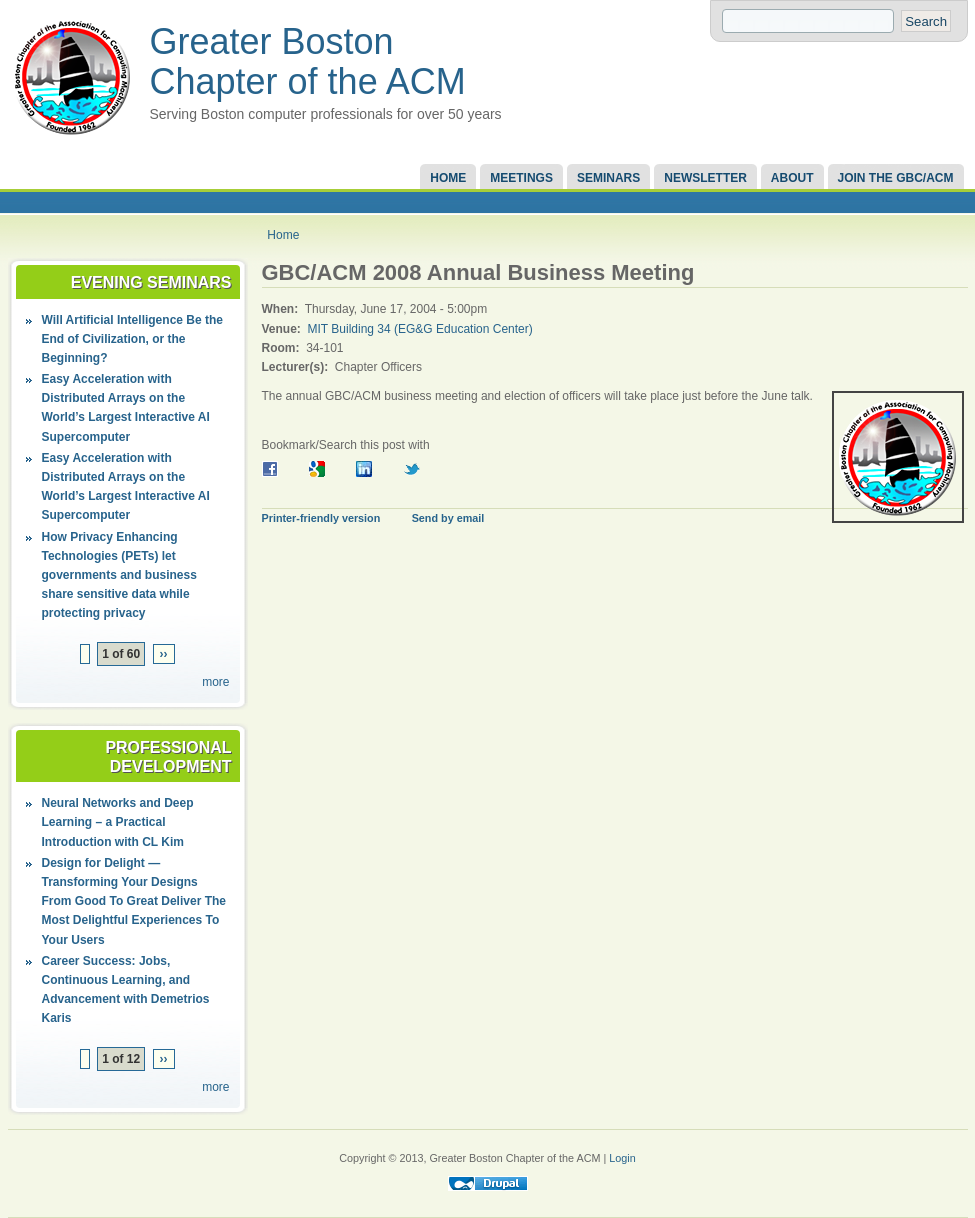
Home (448, 178)
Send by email (448, 518)
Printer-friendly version (321, 518)
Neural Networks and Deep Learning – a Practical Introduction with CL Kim (118, 822)
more (215, 682)
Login (622, 1158)
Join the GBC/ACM (896, 178)
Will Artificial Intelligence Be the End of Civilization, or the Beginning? (132, 339)
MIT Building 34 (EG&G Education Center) (420, 329)
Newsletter (705, 178)
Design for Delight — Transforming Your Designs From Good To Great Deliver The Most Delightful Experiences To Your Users (134, 901)
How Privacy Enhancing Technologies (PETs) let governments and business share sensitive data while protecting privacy (119, 575)
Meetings (521, 178)
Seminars (608, 178)
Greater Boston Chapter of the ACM (308, 61)
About (792, 178)
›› (164, 654)
